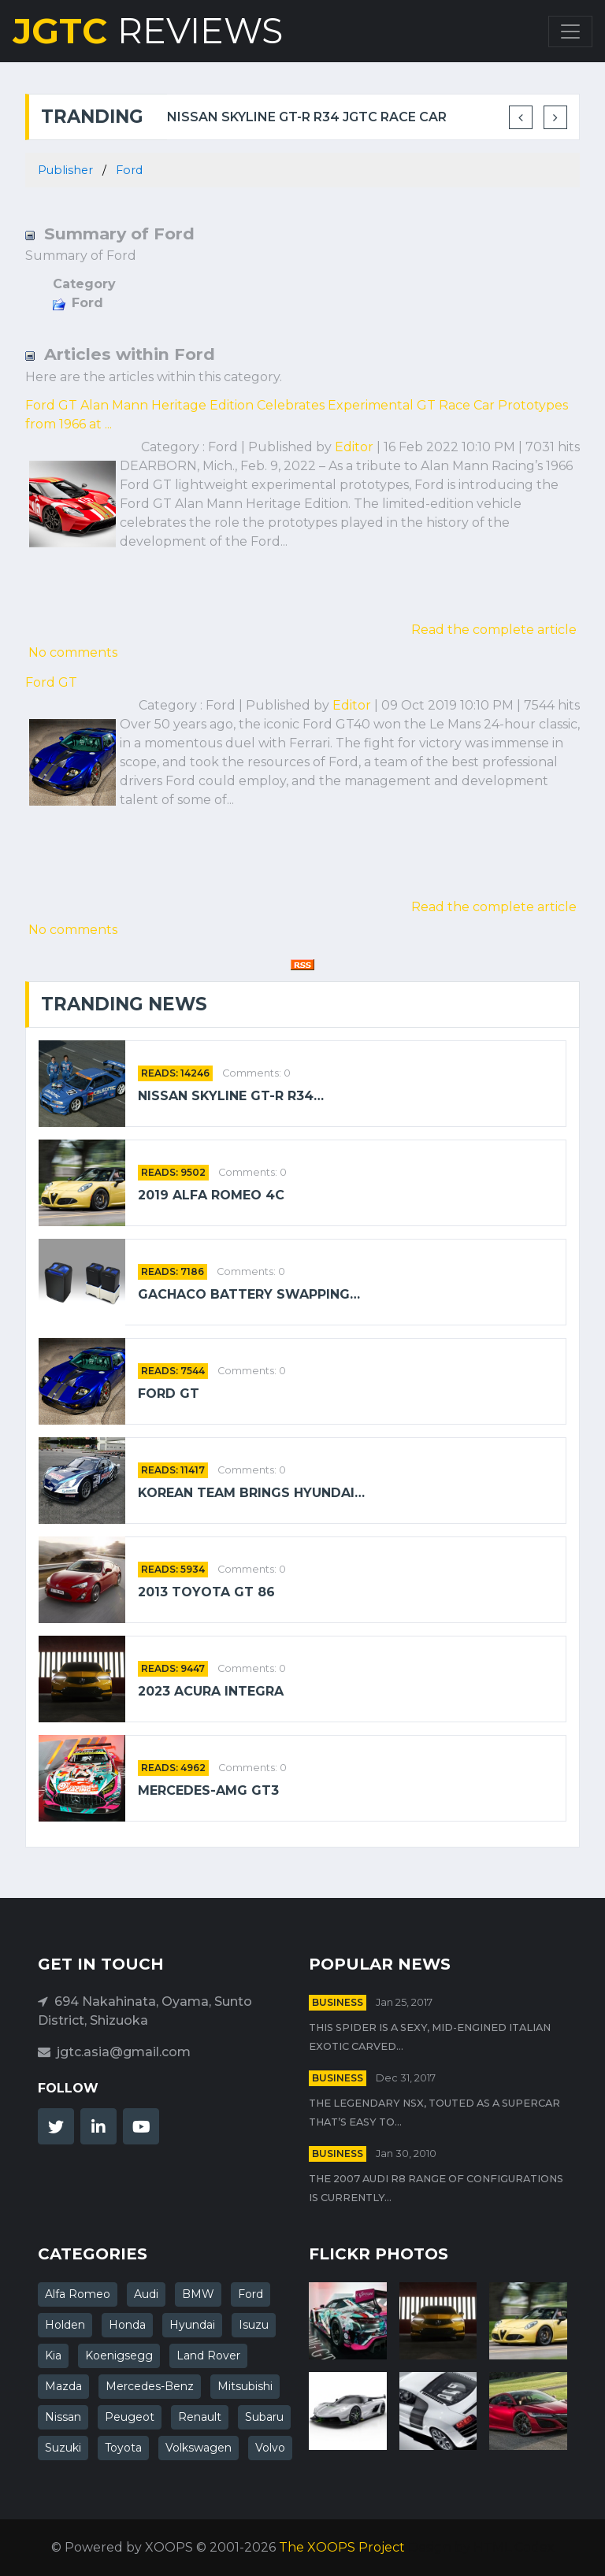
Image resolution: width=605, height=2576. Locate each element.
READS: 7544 (173, 1371)
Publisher (65, 170)
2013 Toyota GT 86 (206, 1592)
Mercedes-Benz (150, 2386)
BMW (198, 2294)
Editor (354, 446)
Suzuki (63, 2448)
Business (337, 2002)
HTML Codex (514, 2547)
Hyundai (192, 2325)
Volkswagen (198, 2448)
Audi (146, 2294)
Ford (129, 170)
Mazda (63, 2386)
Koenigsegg (119, 2355)
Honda (127, 2325)
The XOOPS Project (342, 2547)
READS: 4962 (173, 1768)
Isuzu (254, 2325)
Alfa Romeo (77, 2294)
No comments (73, 652)
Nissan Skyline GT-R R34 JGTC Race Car (307, 116)
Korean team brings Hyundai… (251, 1492)
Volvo (270, 2448)
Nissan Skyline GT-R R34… (231, 1095)
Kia (53, 2355)
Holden (65, 2325)
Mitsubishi (245, 2386)
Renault (199, 2417)
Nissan (63, 2417)
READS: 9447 (173, 1668)
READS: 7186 (172, 1271)
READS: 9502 (173, 1172)
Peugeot (129, 2417)
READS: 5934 (173, 1569)
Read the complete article (494, 629)
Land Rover (208, 2355)
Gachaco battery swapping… (249, 1294)
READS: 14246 (175, 1073)
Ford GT (51, 682)
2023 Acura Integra (211, 1691)
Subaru (264, 2417)
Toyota (123, 2448)
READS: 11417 (173, 1470)
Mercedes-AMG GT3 (208, 1790)
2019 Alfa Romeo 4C (211, 1195)
